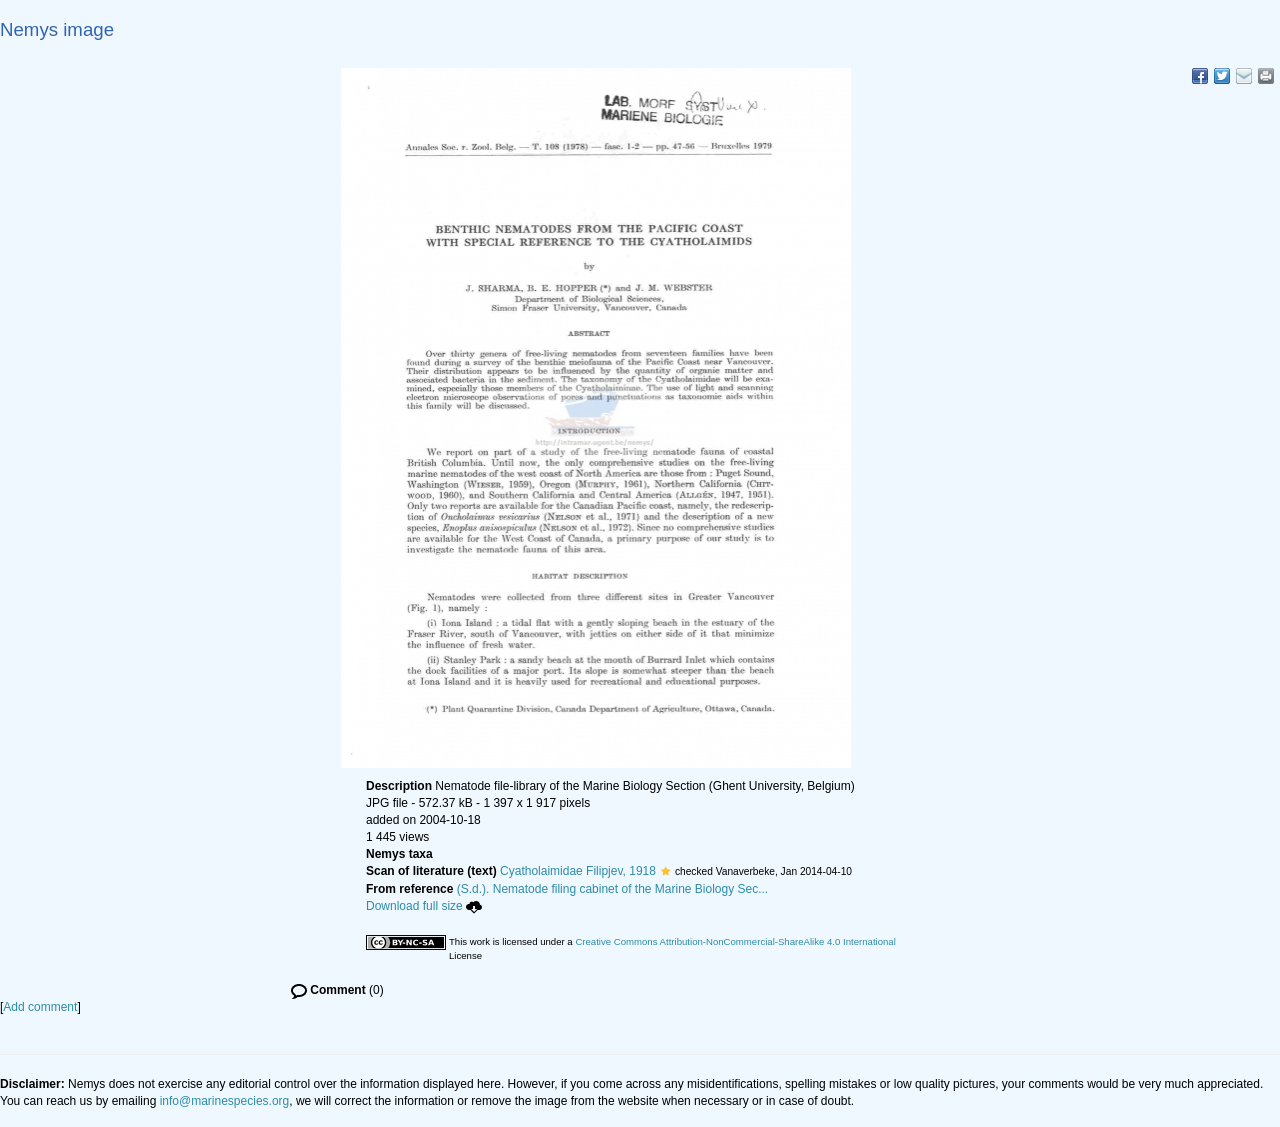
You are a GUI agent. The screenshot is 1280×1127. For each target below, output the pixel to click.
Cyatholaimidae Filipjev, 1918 (578, 871)
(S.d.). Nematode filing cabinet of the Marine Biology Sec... (613, 889)
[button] (665, 871)
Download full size (424, 906)
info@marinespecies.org (225, 1101)
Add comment (40, 1007)
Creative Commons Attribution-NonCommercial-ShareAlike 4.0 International (735, 941)
